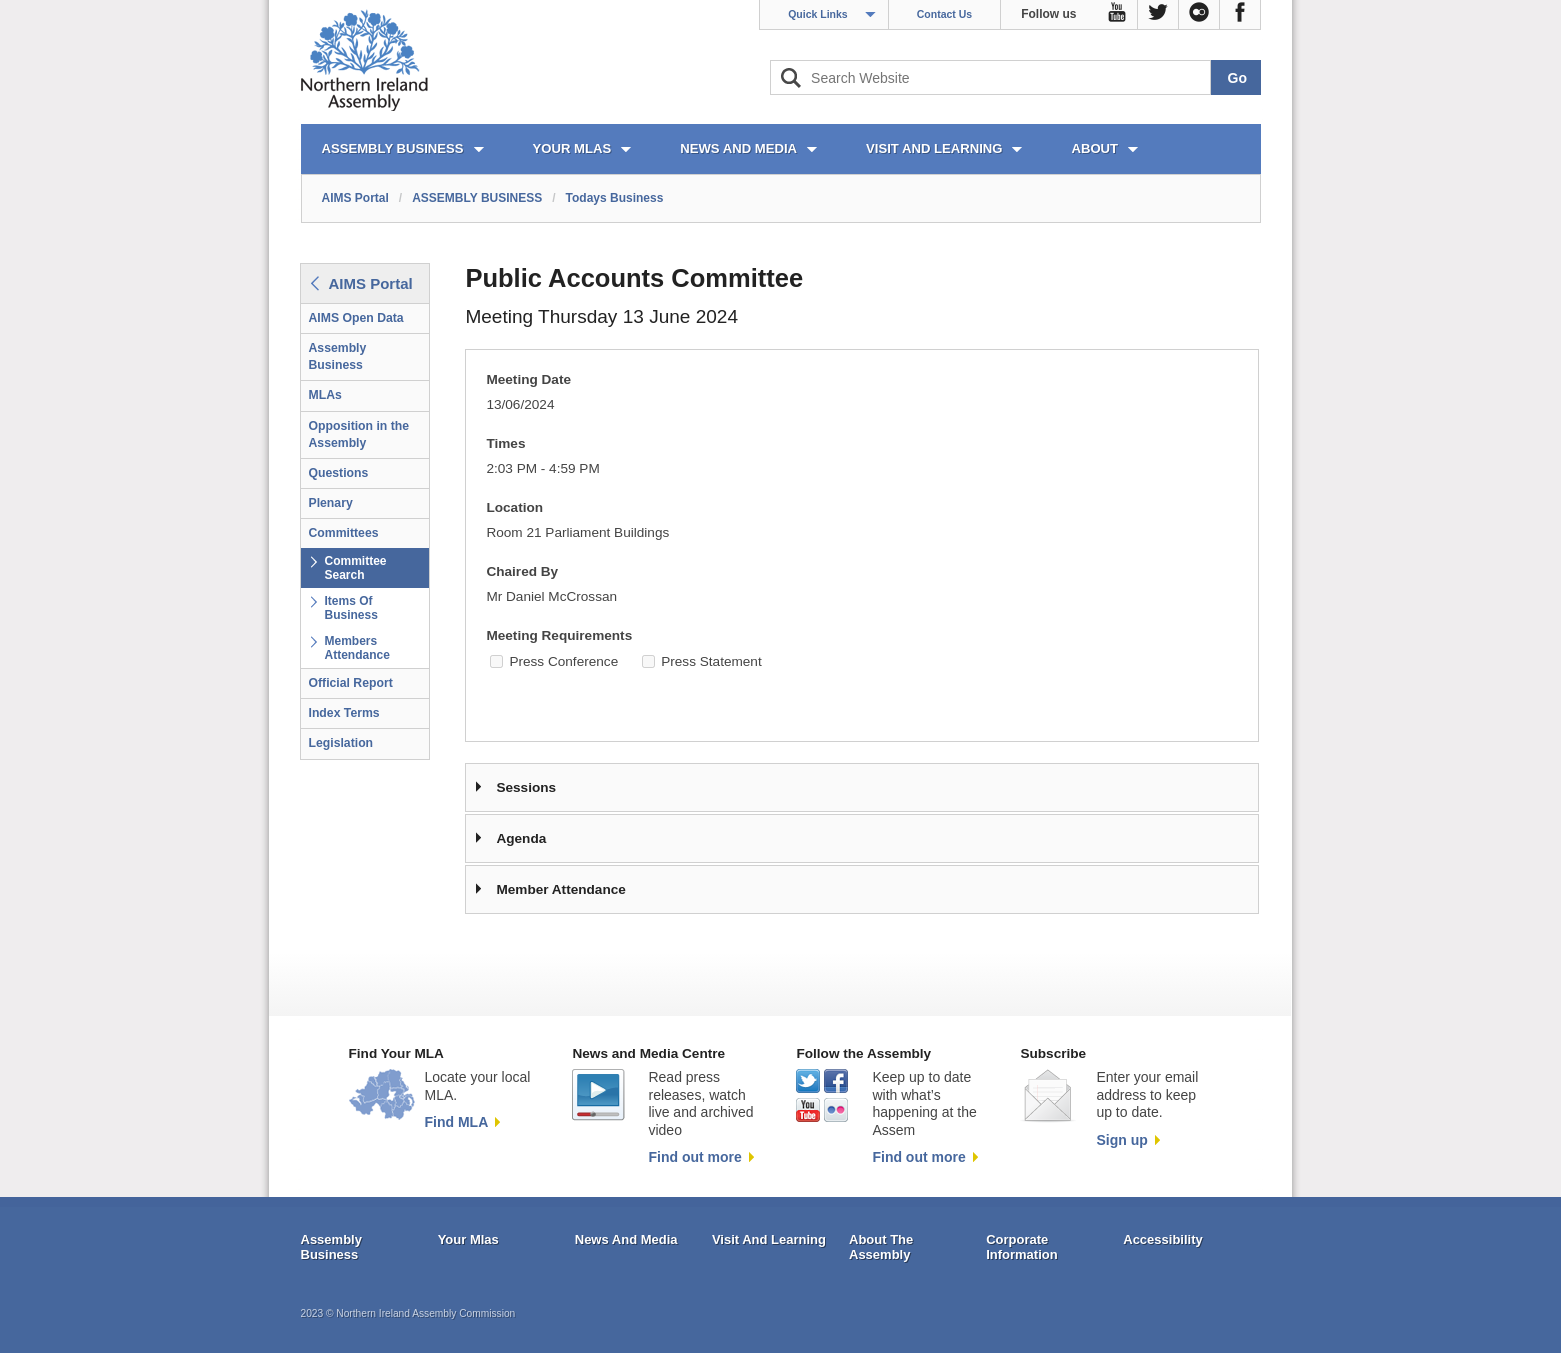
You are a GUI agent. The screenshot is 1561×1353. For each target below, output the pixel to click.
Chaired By (522, 571)
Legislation (341, 743)
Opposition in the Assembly (359, 434)
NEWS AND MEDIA (738, 148)
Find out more (694, 1157)
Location (514, 507)
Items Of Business (351, 608)
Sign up (1121, 1140)
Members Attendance (357, 648)
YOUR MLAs (572, 148)
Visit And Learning (769, 1239)
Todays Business (615, 198)
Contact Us (944, 14)
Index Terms (344, 713)
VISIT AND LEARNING (934, 148)
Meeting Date (528, 379)
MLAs (325, 395)
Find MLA (457, 1122)
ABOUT (1094, 148)
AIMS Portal (355, 198)
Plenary (331, 503)
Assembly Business (338, 356)
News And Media (626, 1239)
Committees (344, 533)
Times (505, 443)
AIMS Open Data (356, 318)
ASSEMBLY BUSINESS (393, 148)
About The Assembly (881, 1247)
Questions (339, 473)
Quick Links (818, 14)
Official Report (351, 683)
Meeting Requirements (559, 635)
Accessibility (1163, 1239)
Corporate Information (1022, 1247)
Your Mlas (468, 1239)
